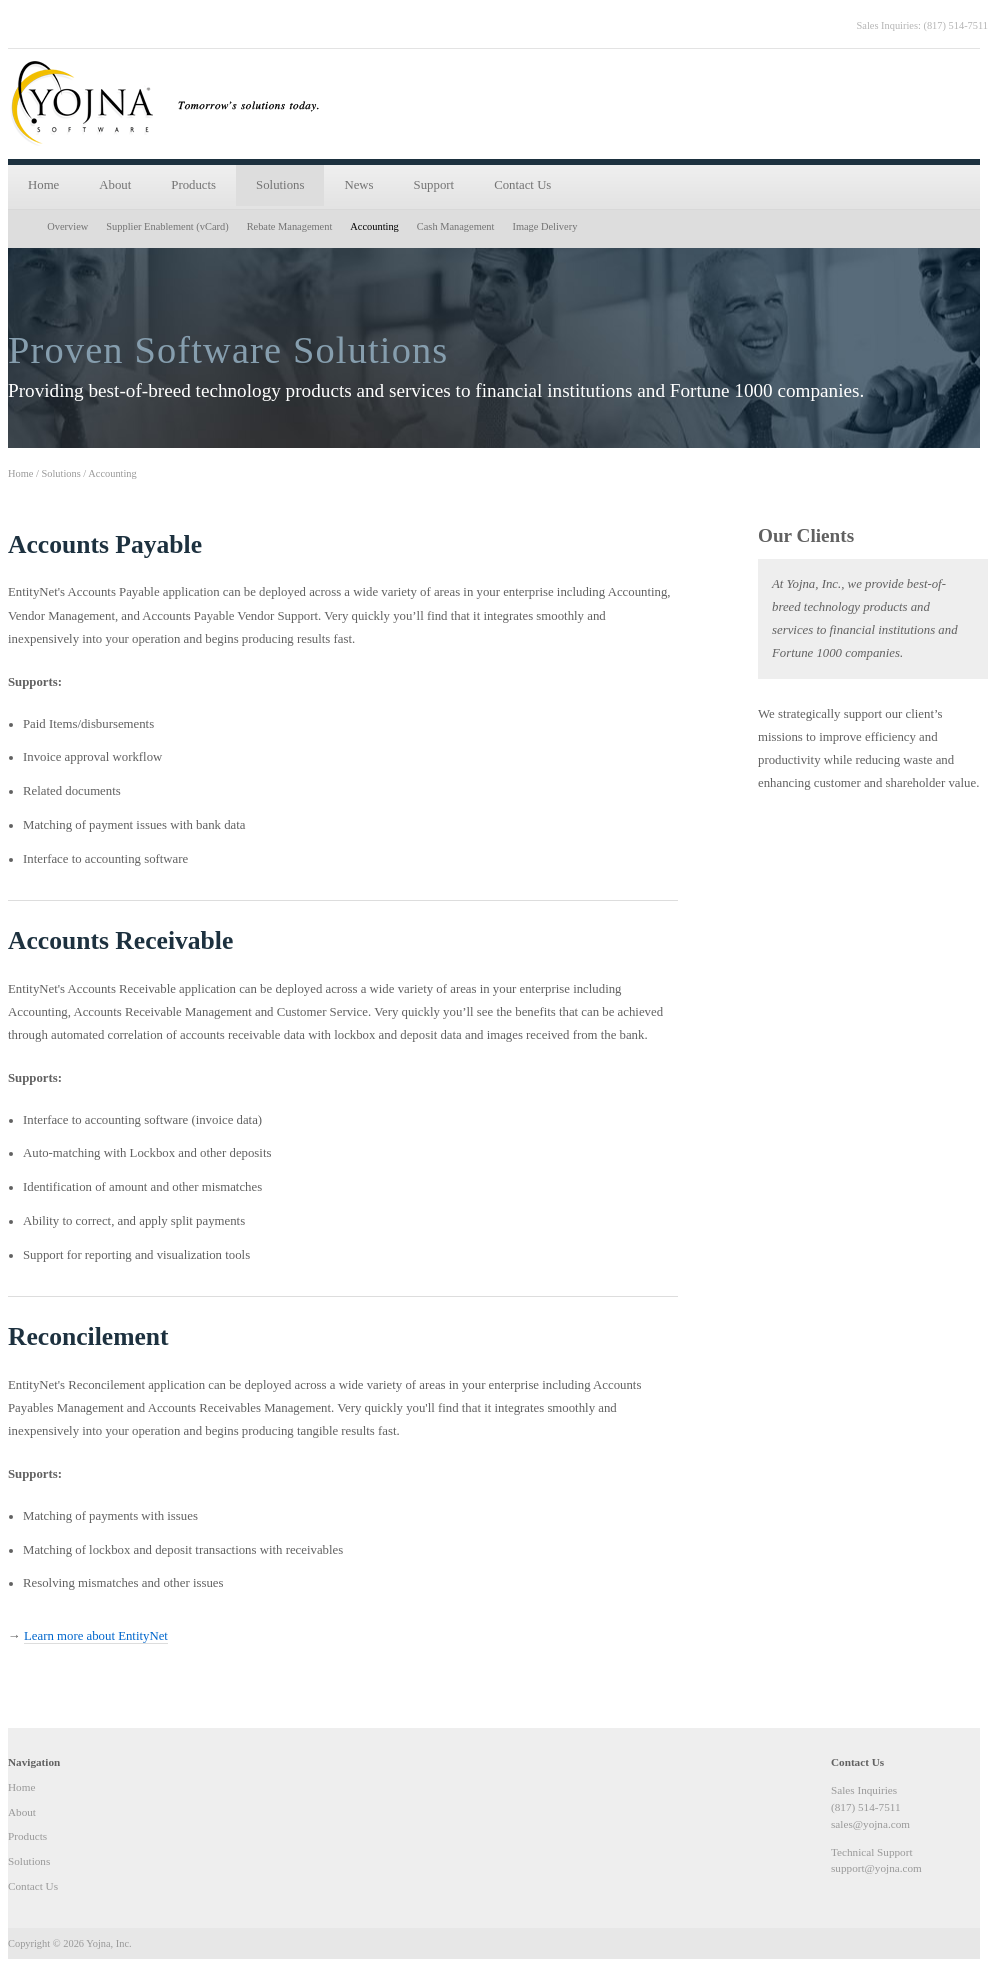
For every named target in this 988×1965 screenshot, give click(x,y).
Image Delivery (544, 226)
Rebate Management (290, 226)
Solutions (280, 185)
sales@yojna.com (870, 1824)
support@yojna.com (876, 1868)
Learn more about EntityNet (96, 1636)
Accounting (374, 226)
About (115, 185)
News (358, 185)
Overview (67, 226)
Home (43, 185)
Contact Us (522, 185)
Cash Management (456, 226)
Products (193, 185)
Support (434, 185)
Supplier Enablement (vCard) (167, 226)
